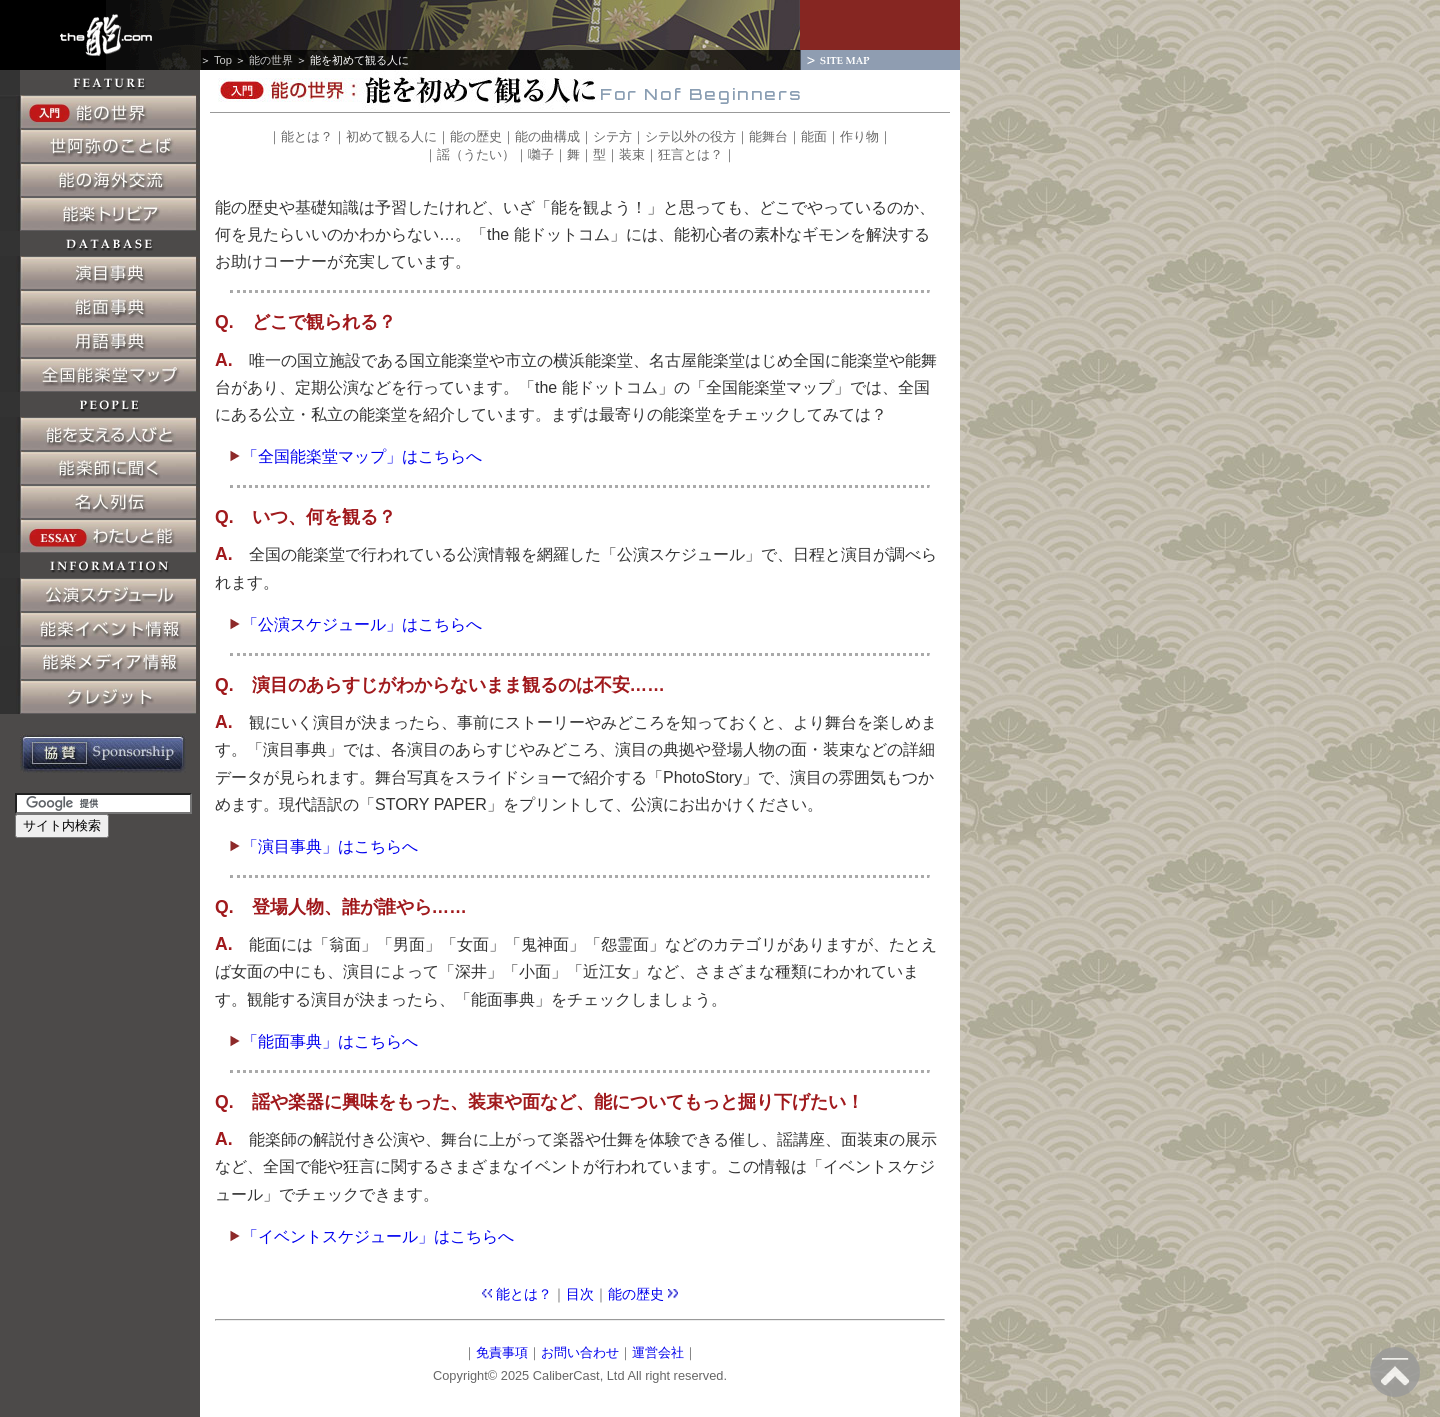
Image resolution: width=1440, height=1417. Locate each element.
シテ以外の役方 (690, 136)
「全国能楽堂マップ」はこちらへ (356, 456)
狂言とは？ (690, 154)
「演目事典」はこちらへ (324, 846)
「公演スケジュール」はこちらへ (356, 624)
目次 (580, 1294)
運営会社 (658, 1352)
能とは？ (307, 136)
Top (223, 60)
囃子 (541, 154)
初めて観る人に (391, 136)
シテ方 (612, 136)
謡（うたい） (476, 154)
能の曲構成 (547, 136)
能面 (814, 136)
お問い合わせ (580, 1352)
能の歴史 (476, 136)
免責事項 (502, 1352)
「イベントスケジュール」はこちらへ (372, 1236)
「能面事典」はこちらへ (324, 1041)
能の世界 (271, 60)
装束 (632, 154)
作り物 (859, 136)
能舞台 (768, 136)
